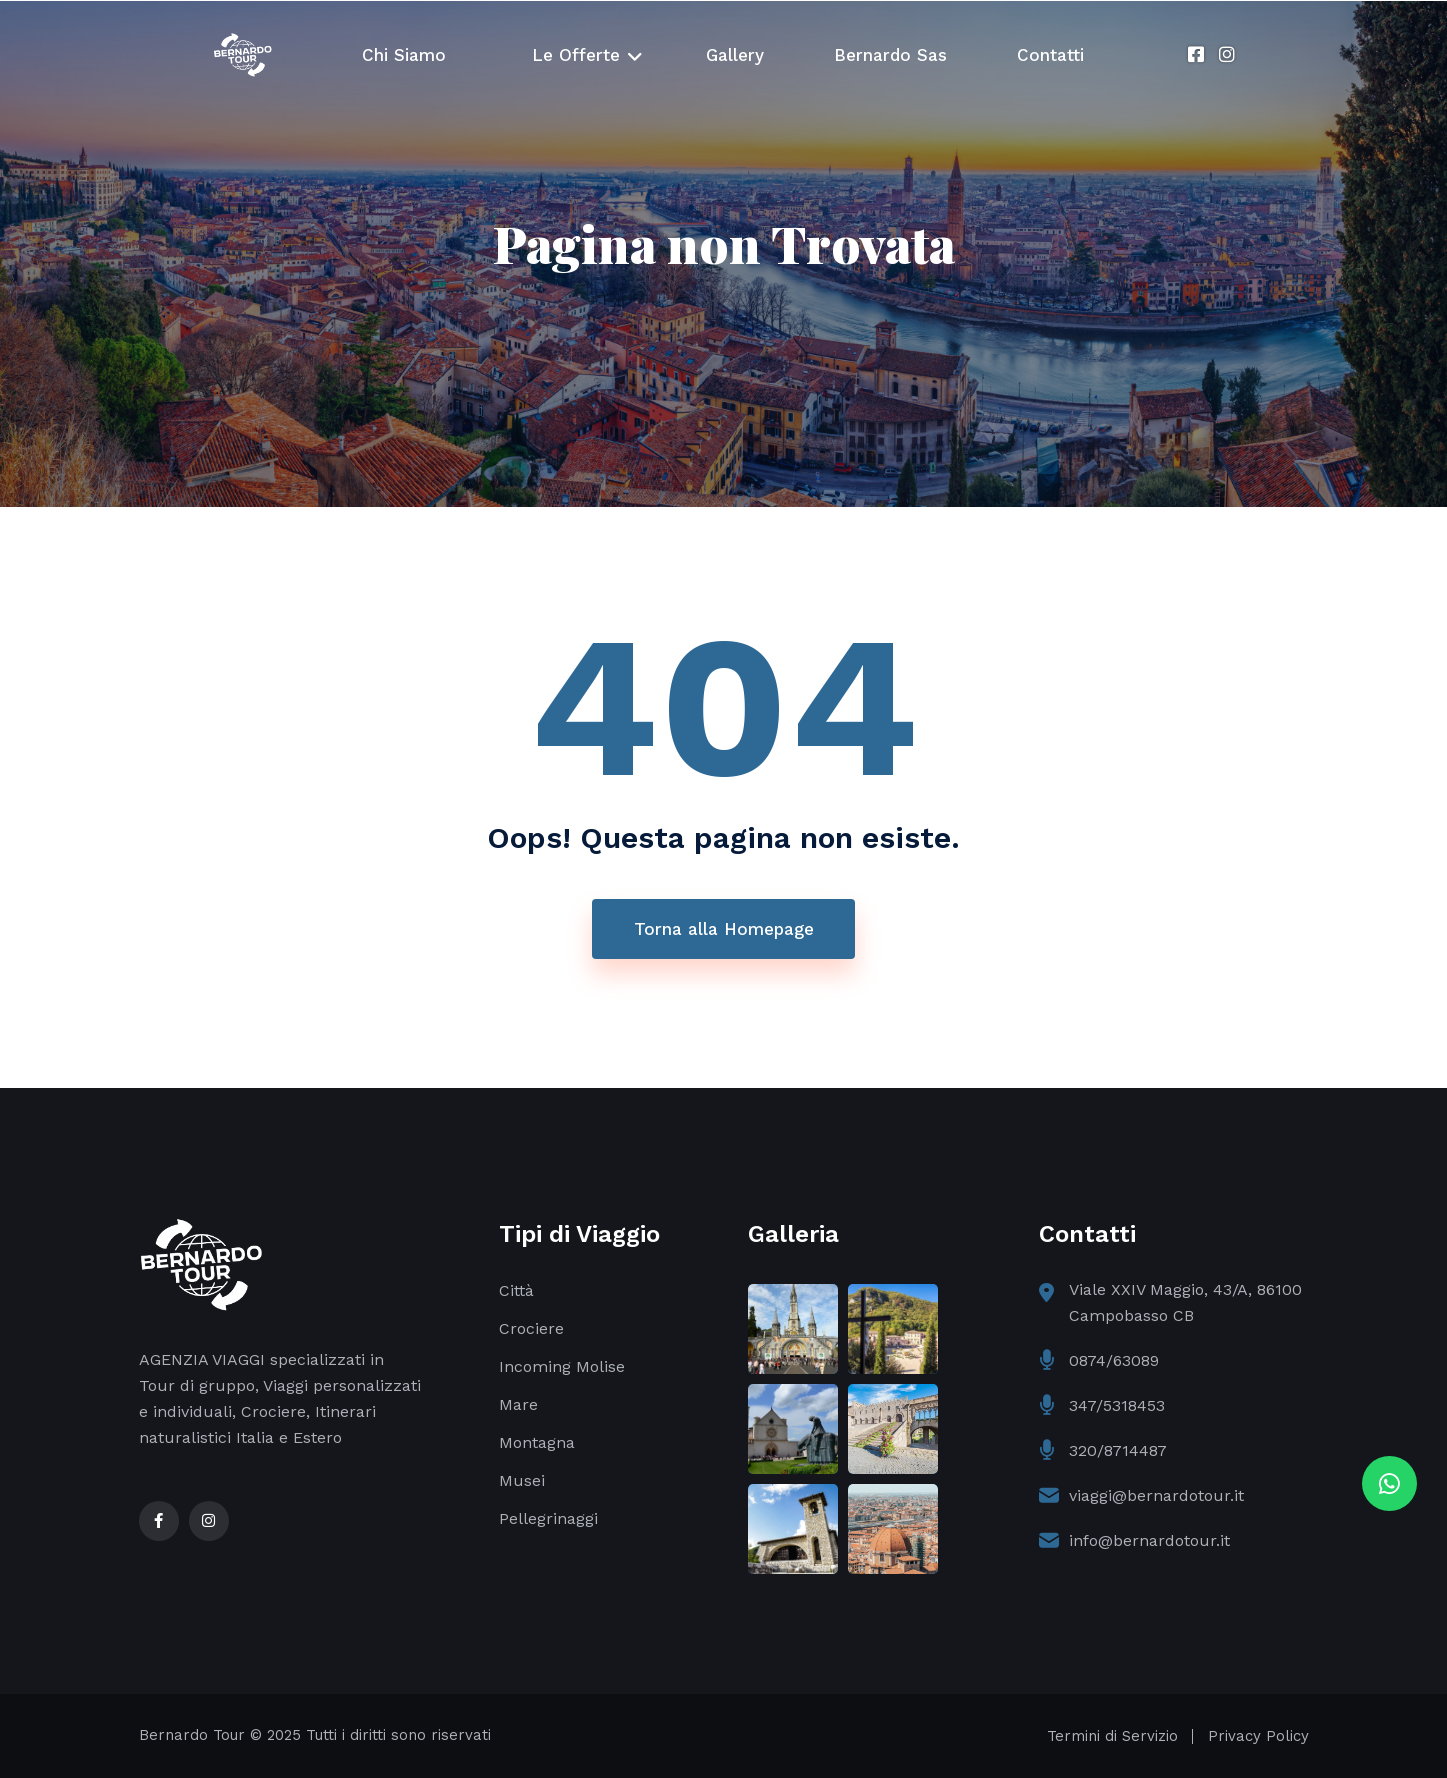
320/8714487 (1118, 1450)
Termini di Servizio (1112, 1736)
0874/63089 (1114, 1360)
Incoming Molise (562, 1366)
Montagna (537, 1442)
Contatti (1050, 55)
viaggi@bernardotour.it (1156, 1495)
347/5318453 (1117, 1405)
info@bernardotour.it (1149, 1540)
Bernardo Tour (192, 1735)
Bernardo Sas (890, 55)
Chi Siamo (404, 55)
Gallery (735, 55)
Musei (522, 1480)
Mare (518, 1404)
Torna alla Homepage (724, 929)
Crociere (531, 1328)
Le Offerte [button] (576, 55)
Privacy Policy (1258, 1736)
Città (516, 1290)
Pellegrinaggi (548, 1518)
